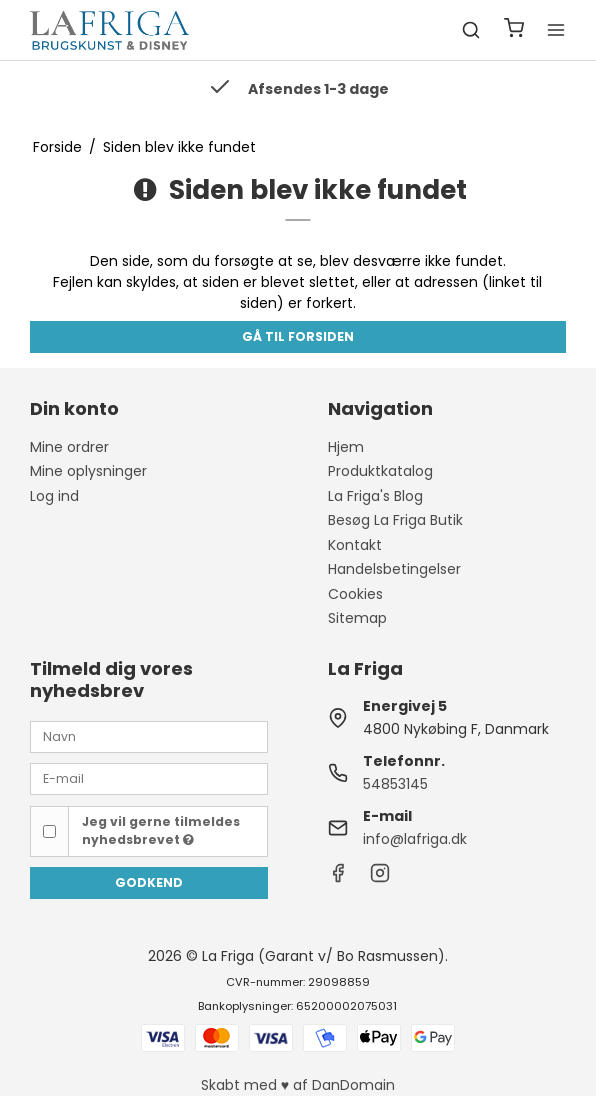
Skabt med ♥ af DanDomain (298, 1085)
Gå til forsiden (298, 336)
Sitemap (357, 618)
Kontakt (355, 545)
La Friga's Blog (375, 496)
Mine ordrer (69, 447)
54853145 (395, 784)
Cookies (355, 594)
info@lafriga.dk (415, 839)
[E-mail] (149, 778)
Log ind (54, 496)
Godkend (149, 882)
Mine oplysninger (88, 471)
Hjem (346, 447)
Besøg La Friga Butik (395, 520)
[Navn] (149, 736)
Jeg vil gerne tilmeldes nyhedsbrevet (161, 830)
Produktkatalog (380, 471)
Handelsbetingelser (394, 569)
